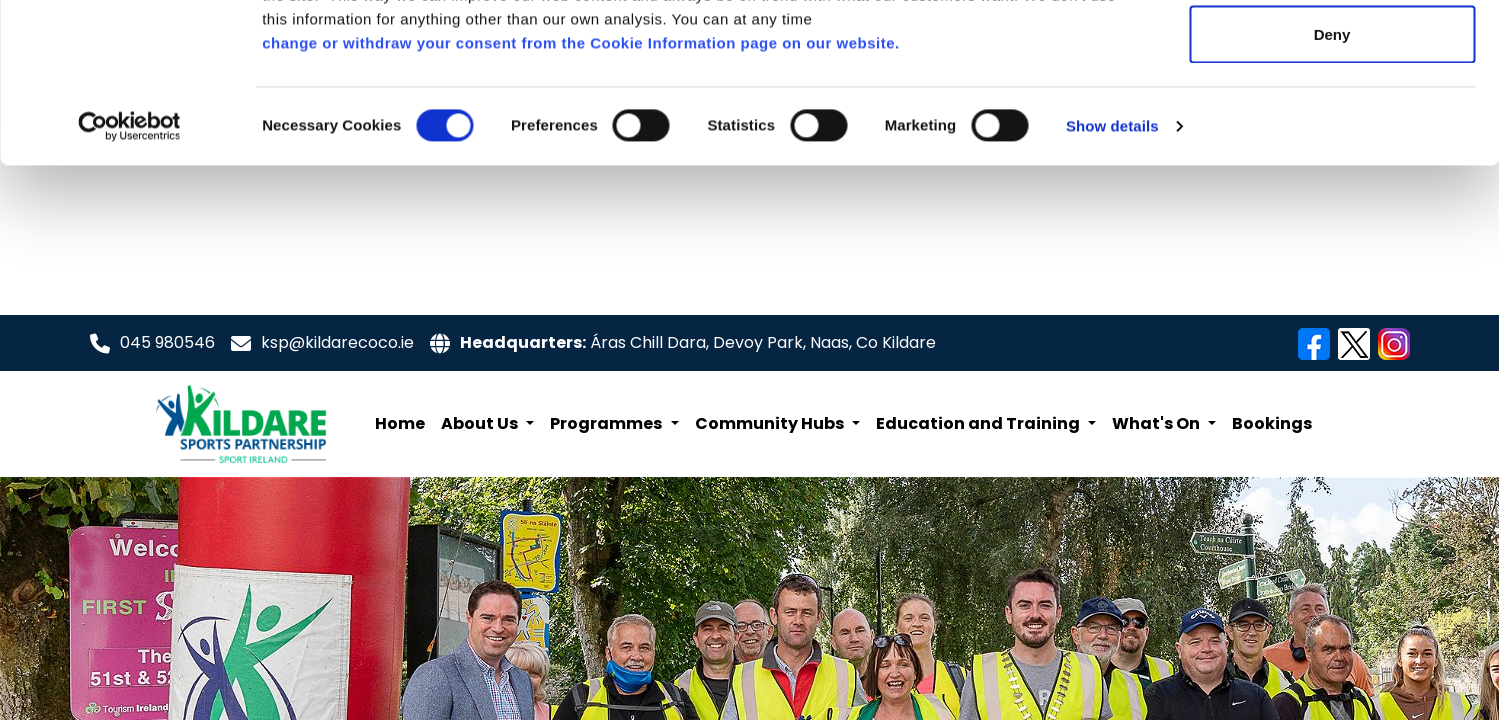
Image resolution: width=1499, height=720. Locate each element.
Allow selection (1331, 118)
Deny (1332, 183)
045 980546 (167, 340)
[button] (487, 422)
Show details (1112, 275)
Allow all (1332, 52)
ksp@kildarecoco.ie (337, 340)
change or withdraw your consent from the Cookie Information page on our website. (581, 192)
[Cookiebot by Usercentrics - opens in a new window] (129, 276)
